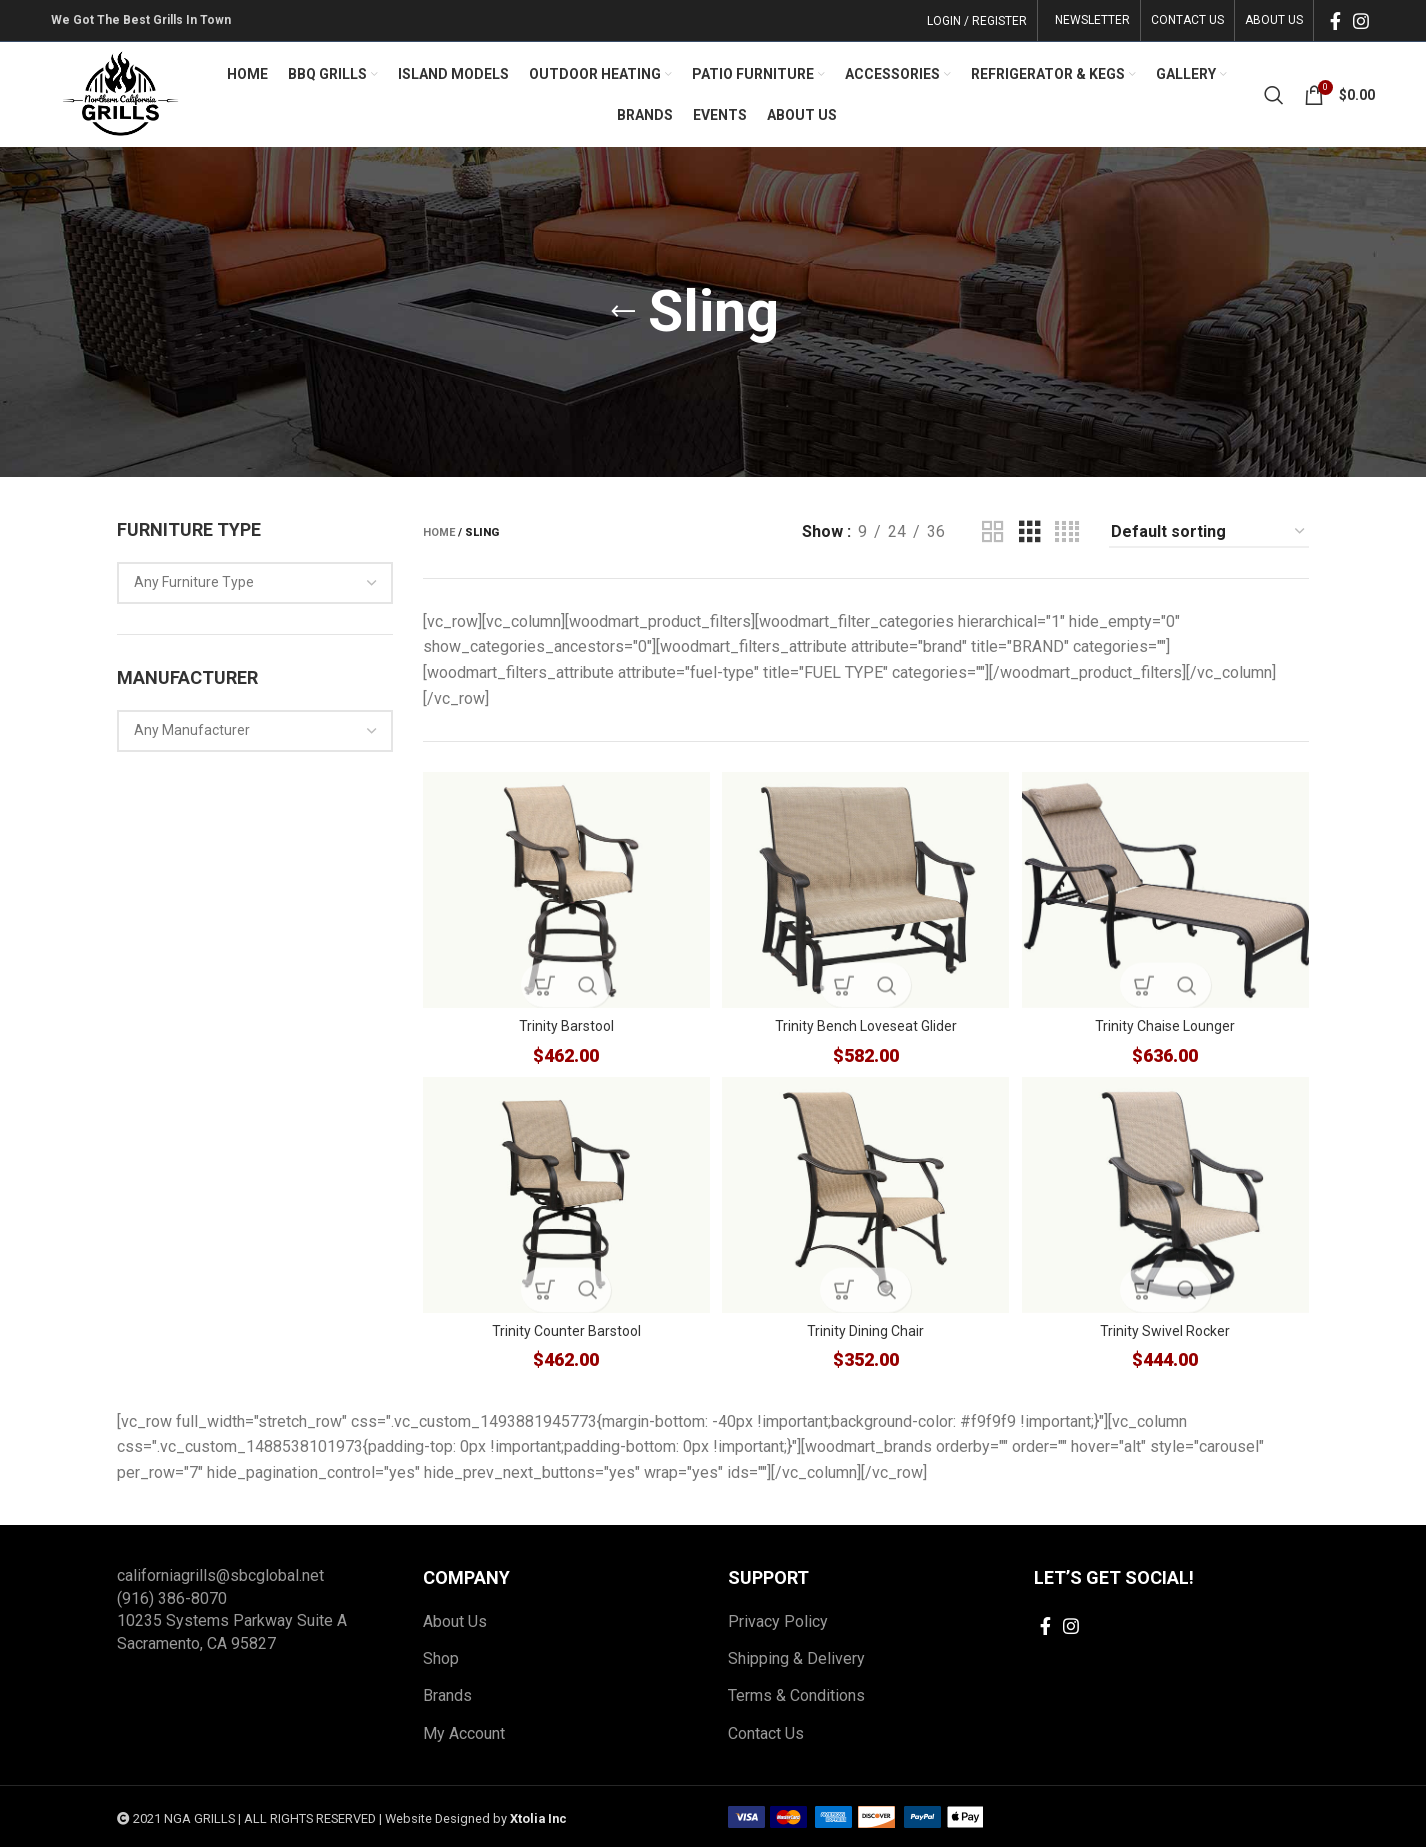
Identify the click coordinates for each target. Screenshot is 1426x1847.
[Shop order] (1209, 532)
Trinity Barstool (563, 1022)
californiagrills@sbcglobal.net (220, 1575)
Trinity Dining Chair (865, 1330)
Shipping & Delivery (796, 1657)
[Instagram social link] (1361, 21)
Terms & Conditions (796, 1695)
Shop (441, 1657)
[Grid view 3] (1030, 532)
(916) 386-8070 (172, 1597)
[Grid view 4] (1067, 532)
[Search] (1274, 95)
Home (439, 532)
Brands (447, 1695)
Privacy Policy (778, 1620)
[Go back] (623, 312)
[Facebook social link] (1335, 21)
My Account (464, 1732)
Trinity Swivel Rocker (1168, 1330)
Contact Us (766, 1732)
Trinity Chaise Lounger (1168, 1022)
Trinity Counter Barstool (563, 1330)
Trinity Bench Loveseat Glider (866, 1022)
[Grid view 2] (993, 532)
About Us (455, 1620)
